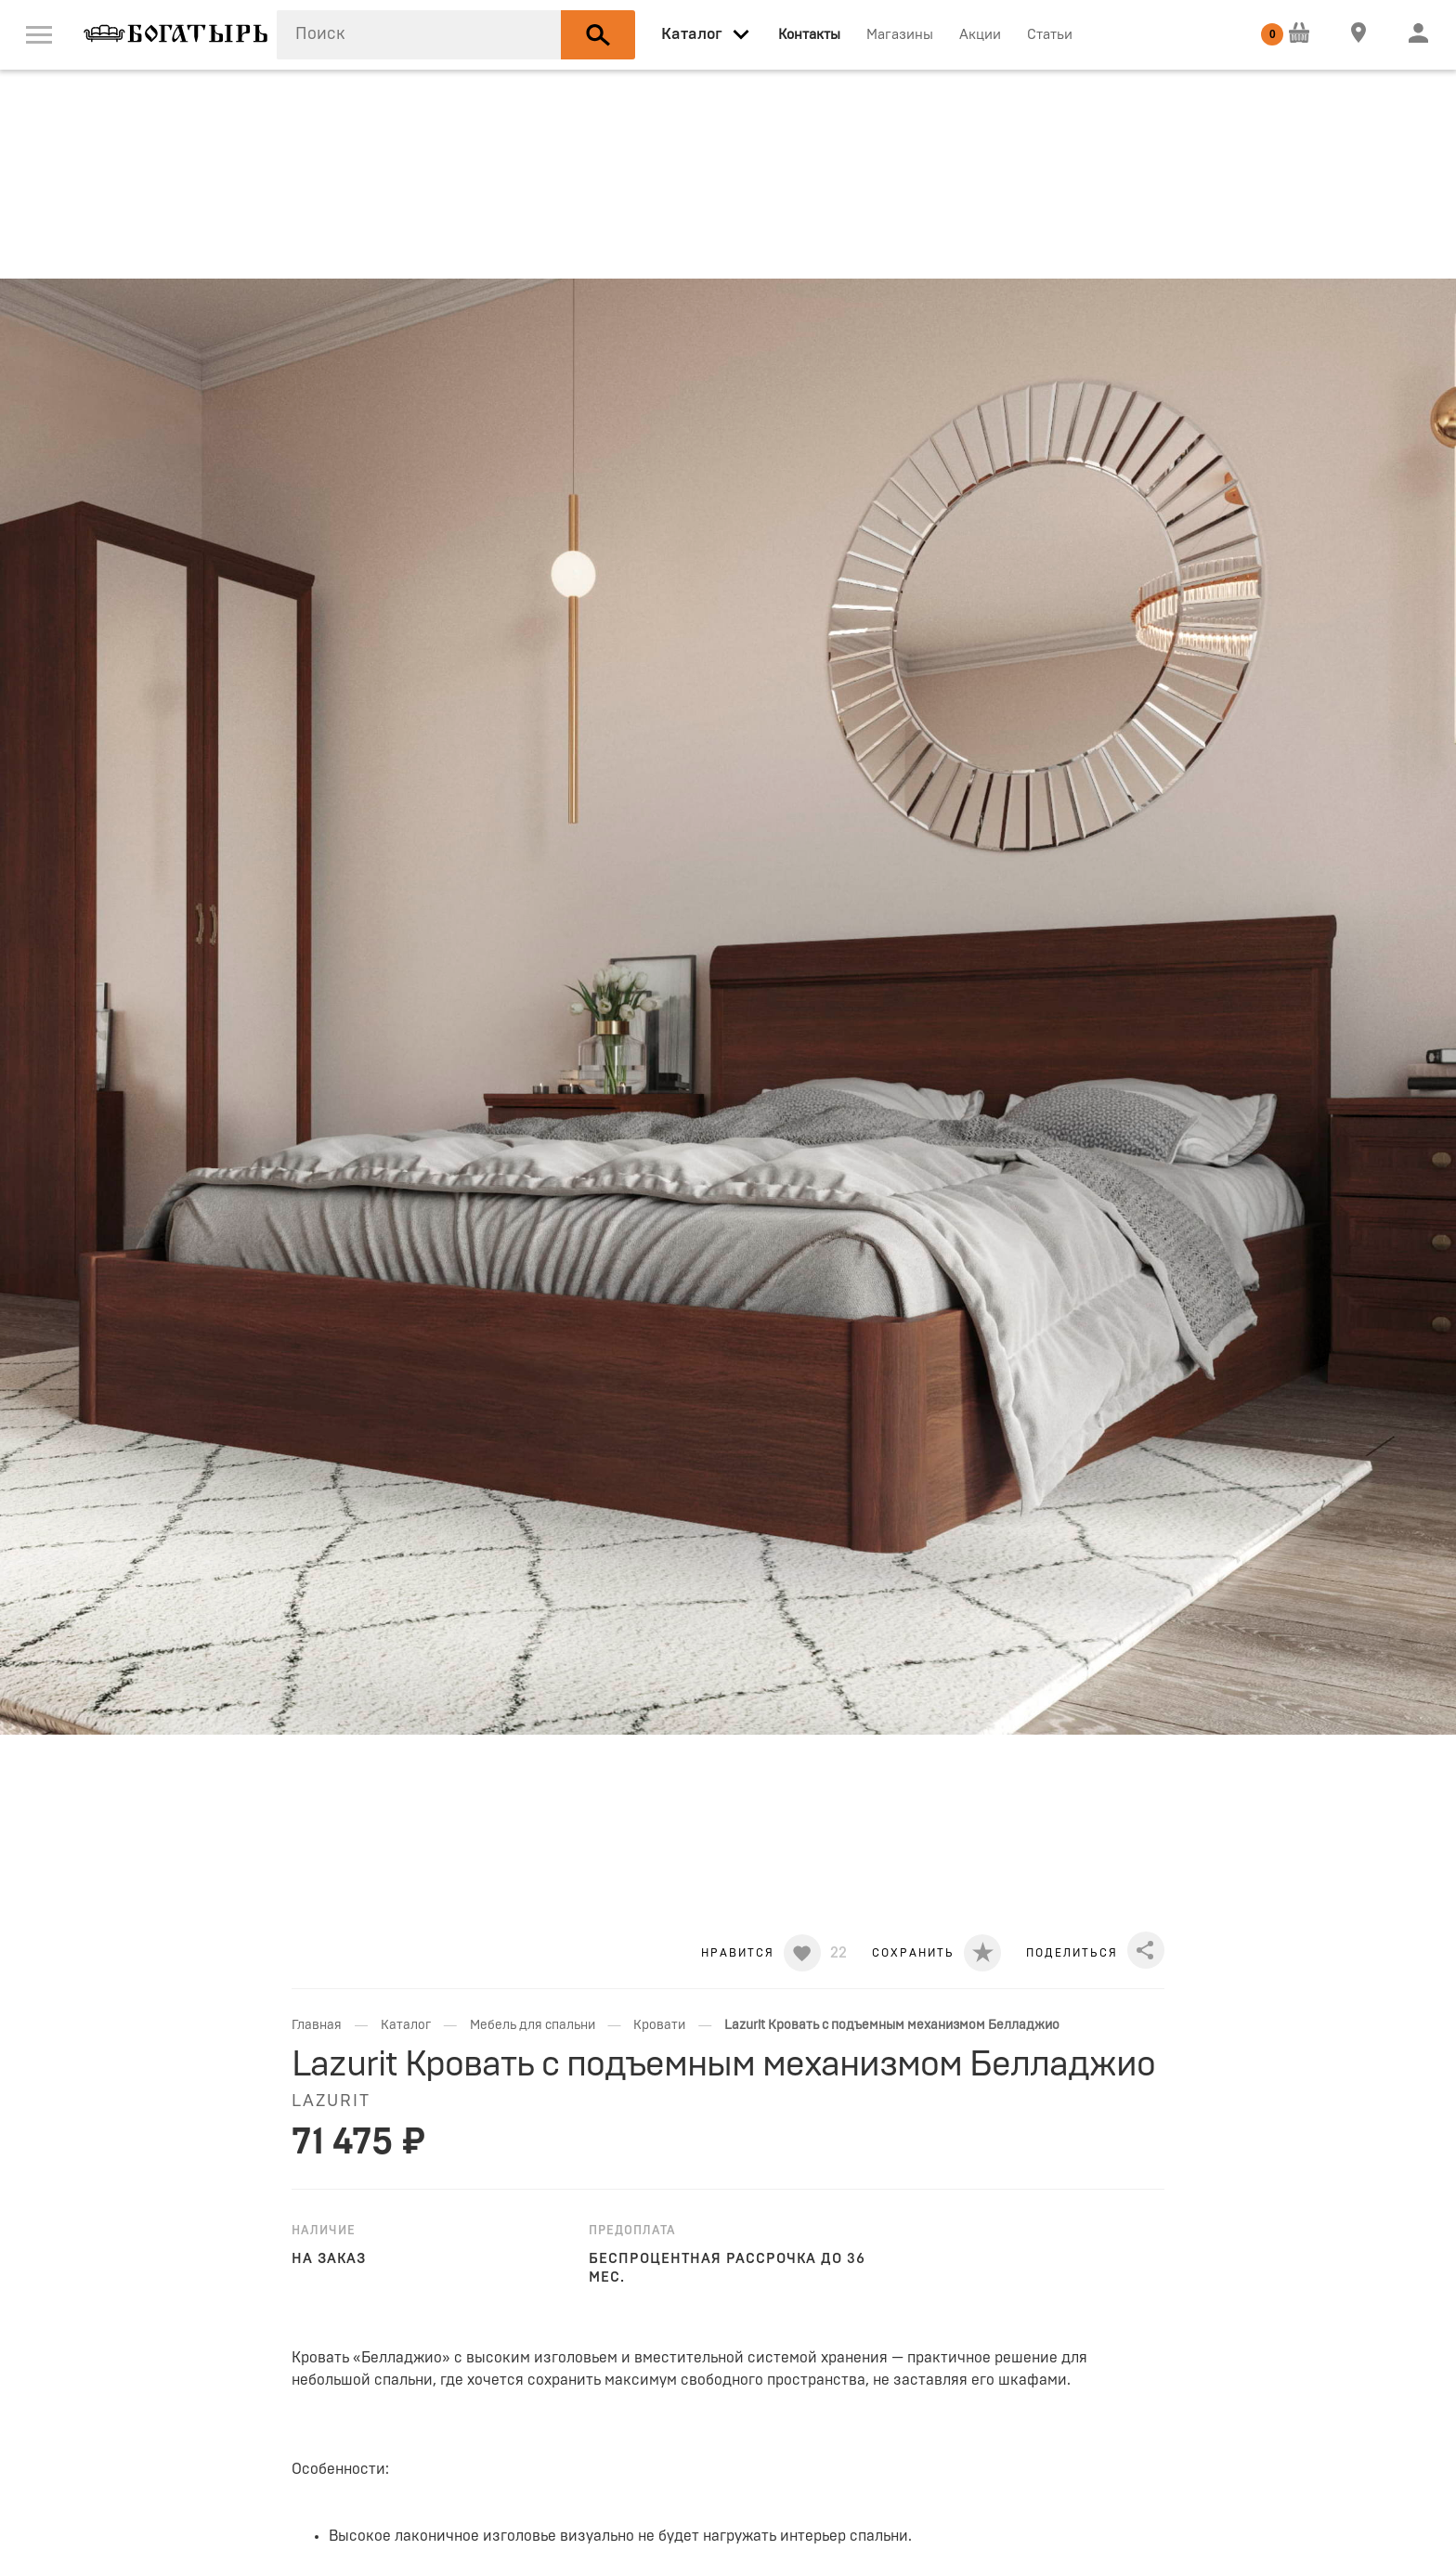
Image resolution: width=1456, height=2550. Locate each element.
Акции (980, 35)
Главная (317, 2025)
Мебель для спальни (532, 2025)
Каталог (406, 2025)
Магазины (899, 35)
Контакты (809, 35)
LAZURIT (331, 2101)
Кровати (659, 2025)
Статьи (1049, 35)
